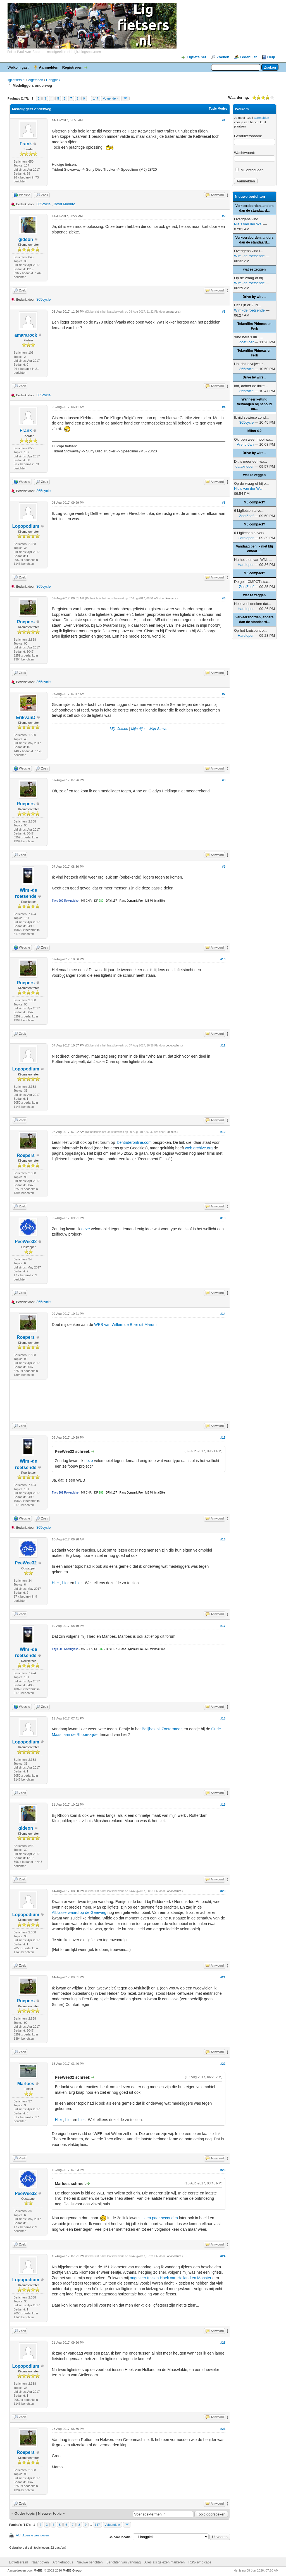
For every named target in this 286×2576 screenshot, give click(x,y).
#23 (222, 2170)
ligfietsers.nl (16, 80)
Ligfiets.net (196, 57)
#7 (223, 694)
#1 (223, 120)
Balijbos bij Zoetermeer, (162, 1729)
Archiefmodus (63, 2562)
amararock (26, 335)
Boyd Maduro (64, 204)
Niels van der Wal (248, 224)
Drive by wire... (254, 297)
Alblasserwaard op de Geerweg (79, 1912)
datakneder (244, 466)
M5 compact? (254, 502)
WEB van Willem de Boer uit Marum (125, 1324)
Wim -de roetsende (249, 256)
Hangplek (53, 80)
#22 (222, 2063)
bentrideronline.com (134, 1142)
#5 (223, 502)
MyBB (38, 2570)
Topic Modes (218, 108)
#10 (222, 959)
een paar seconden (161, 2218)
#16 (222, 1539)
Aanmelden (48, 67)
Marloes (25, 2083)
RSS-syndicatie (199, 2562)
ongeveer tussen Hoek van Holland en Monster (170, 2278)
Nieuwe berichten (90, 2562)
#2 (223, 216)
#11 (222, 1045)
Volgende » (110, 98)
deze (85, 1229)
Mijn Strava (158, 729)
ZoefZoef (246, 342)
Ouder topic (25, 2513)
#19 (222, 1804)
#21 (222, 1977)
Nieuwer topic (50, 2513)
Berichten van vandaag (123, 2562)
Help (271, 57)
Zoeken (222, 57)
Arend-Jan (245, 444)
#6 (223, 598)
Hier (56, 1583)
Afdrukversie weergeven (32, 2535)
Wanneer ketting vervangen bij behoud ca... (254, 404)
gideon (25, 239)
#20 (222, 1891)
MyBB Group (72, 2570)
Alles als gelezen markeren (164, 2562)
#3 (223, 311)
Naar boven (40, 2562)
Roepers (26, 621)
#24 (222, 2256)
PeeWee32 (26, 1241)
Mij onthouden (249, 170)
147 (95, 98)
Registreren (72, 67)
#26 (222, 2428)
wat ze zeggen (254, 269)
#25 (222, 2342)
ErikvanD (25, 717)
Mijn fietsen (119, 729)
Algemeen (35, 80)
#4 (223, 407)
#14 (222, 1313)
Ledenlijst (248, 57)
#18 (222, 1718)
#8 (223, 780)
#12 (222, 1131)
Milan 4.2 (254, 431)
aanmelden (261, 117)
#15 (222, 1437)
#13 (222, 1218)
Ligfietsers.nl (18, 2562)
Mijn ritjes (138, 729)
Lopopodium (25, 526)
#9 (223, 866)
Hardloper (246, 538)
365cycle (43, 204)
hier (66, 1583)
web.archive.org (199, 1148)
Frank (26, 143)
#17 (222, 1625)
